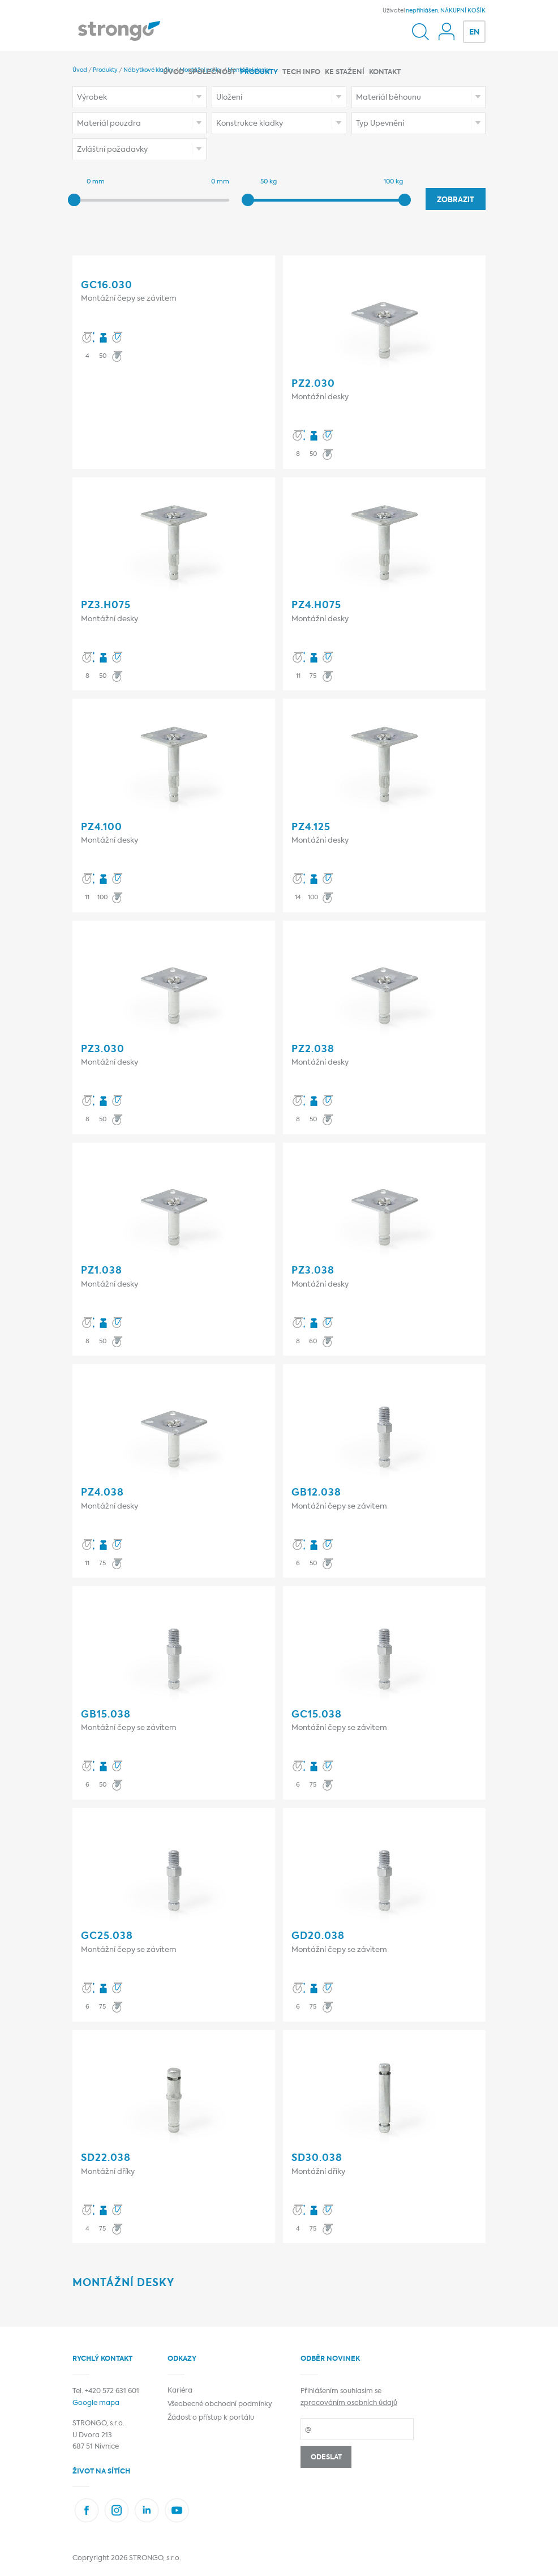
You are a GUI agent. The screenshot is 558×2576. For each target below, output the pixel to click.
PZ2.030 (313, 384)
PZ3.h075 (106, 605)
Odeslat (326, 2457)
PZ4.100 (101, 827)
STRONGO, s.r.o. (155, 2558)
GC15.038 (316, 1715)
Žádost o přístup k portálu (211, 2418)
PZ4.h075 (316, 605)
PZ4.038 (102, 1493)
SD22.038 (106, 2158)
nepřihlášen (422, 11)
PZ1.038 (101, 1271)
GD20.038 (318, 1936)
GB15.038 (106, 1715)
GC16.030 (106, 286)
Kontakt (385, 72)
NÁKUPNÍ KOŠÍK (463, 11)
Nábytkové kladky (148, 70)
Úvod (173, 72)
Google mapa (95, 2403)
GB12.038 (316, 1493)
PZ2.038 (312, 1049)
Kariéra (180, 2390)
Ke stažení (344, 72)
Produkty (259, 72)
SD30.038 (316, 2158)
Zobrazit (455, 200)
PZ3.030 (103, 1049)
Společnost (211, 72)
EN (474, 32)
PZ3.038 (312, 1271)
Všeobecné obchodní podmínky (220, 2404)
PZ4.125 (310, 827)
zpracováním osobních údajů (349, 2403)
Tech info (301, 72)
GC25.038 (107, 1936)
